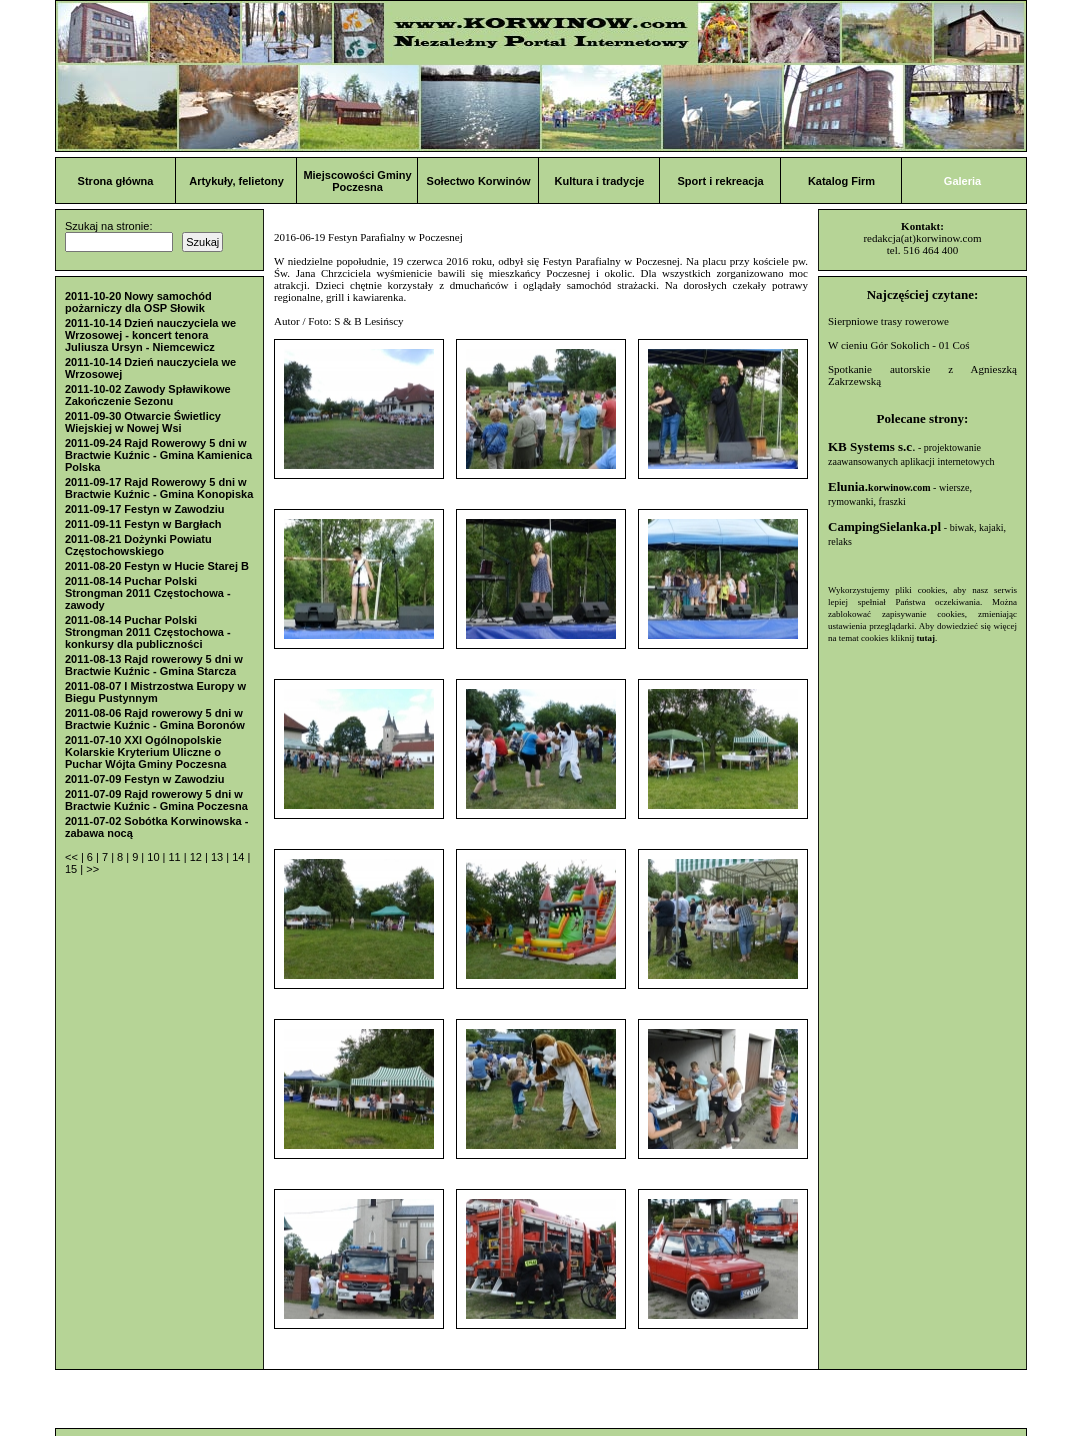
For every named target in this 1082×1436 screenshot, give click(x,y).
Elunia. (879, 486)
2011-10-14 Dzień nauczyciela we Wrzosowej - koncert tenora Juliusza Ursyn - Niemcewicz (150, 335)
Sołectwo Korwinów (479, 181)
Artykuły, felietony (236, 181)
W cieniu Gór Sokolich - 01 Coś (899, 345)
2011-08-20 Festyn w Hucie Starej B (157, 566)
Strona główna (116, 181)
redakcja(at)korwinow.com (922, 238)
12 (197, 857)
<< (73, 857)
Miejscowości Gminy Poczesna (357, 181)
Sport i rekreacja (720, 181)
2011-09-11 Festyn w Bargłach (143, 524)
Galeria (962, 181)
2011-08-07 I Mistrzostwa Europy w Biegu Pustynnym (155, 692)
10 (154, 857)
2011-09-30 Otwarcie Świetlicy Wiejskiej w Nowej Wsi (143, 422)
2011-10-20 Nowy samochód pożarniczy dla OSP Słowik (138, 302)
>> (92, 869)
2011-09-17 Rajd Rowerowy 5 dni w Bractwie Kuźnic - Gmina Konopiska (159, 488)
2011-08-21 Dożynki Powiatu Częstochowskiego (138, 545)
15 (72, 869)
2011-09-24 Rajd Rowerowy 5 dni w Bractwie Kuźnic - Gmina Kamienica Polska (158, 455)
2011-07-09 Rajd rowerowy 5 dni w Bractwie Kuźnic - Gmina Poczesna (156, 800)
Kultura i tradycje (600, 181)
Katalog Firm (841, 181)
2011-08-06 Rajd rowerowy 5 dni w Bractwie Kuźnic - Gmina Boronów (155, 719)
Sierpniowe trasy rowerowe (888, 321)
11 (175, 857)
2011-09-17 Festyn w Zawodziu (145, 509)
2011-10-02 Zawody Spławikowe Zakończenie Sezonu (148, 395)
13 (218, 857)
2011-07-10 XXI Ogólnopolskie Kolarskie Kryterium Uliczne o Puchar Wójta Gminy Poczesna (145, 752)
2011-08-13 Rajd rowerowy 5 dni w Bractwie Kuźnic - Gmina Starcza (154, 665)
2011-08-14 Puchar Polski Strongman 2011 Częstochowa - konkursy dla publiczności (148, 632)
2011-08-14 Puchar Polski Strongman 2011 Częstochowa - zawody (148, 593)
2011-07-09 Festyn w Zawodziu (145, 779)
